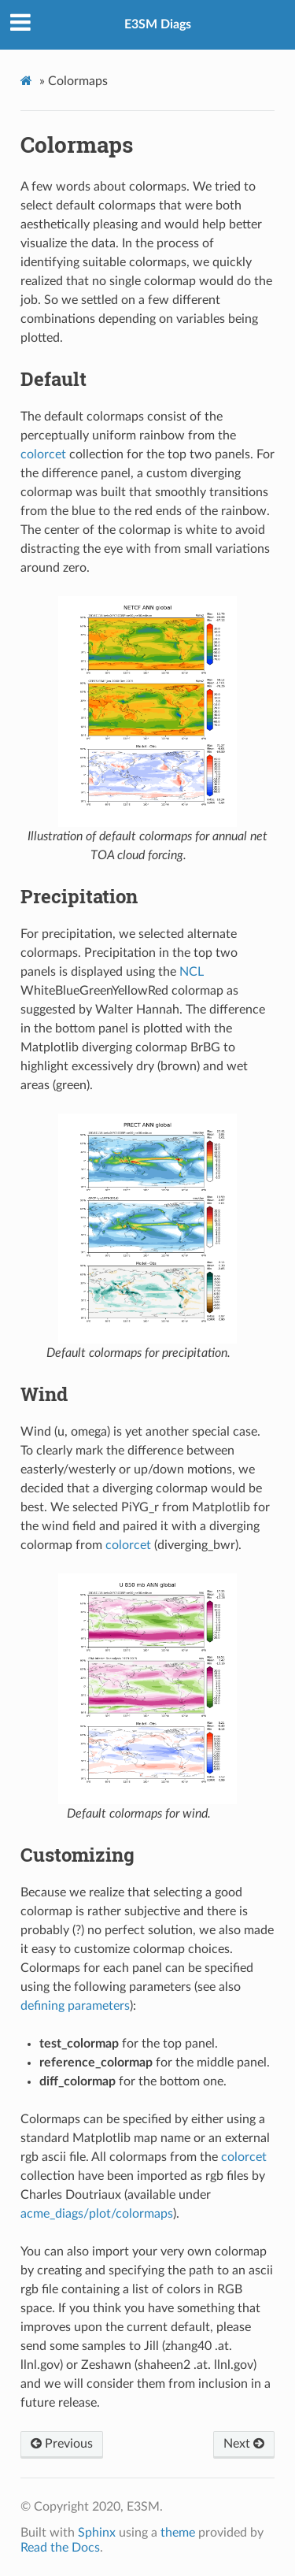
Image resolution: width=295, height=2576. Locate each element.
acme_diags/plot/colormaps (96, 2213)
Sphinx (97, 2532)
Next (243, 2443)
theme (177, 2532)
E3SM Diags (157, 24)
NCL (191, 972)
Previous (62, 2443)
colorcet (43, 454)
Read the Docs (60, 2547)
